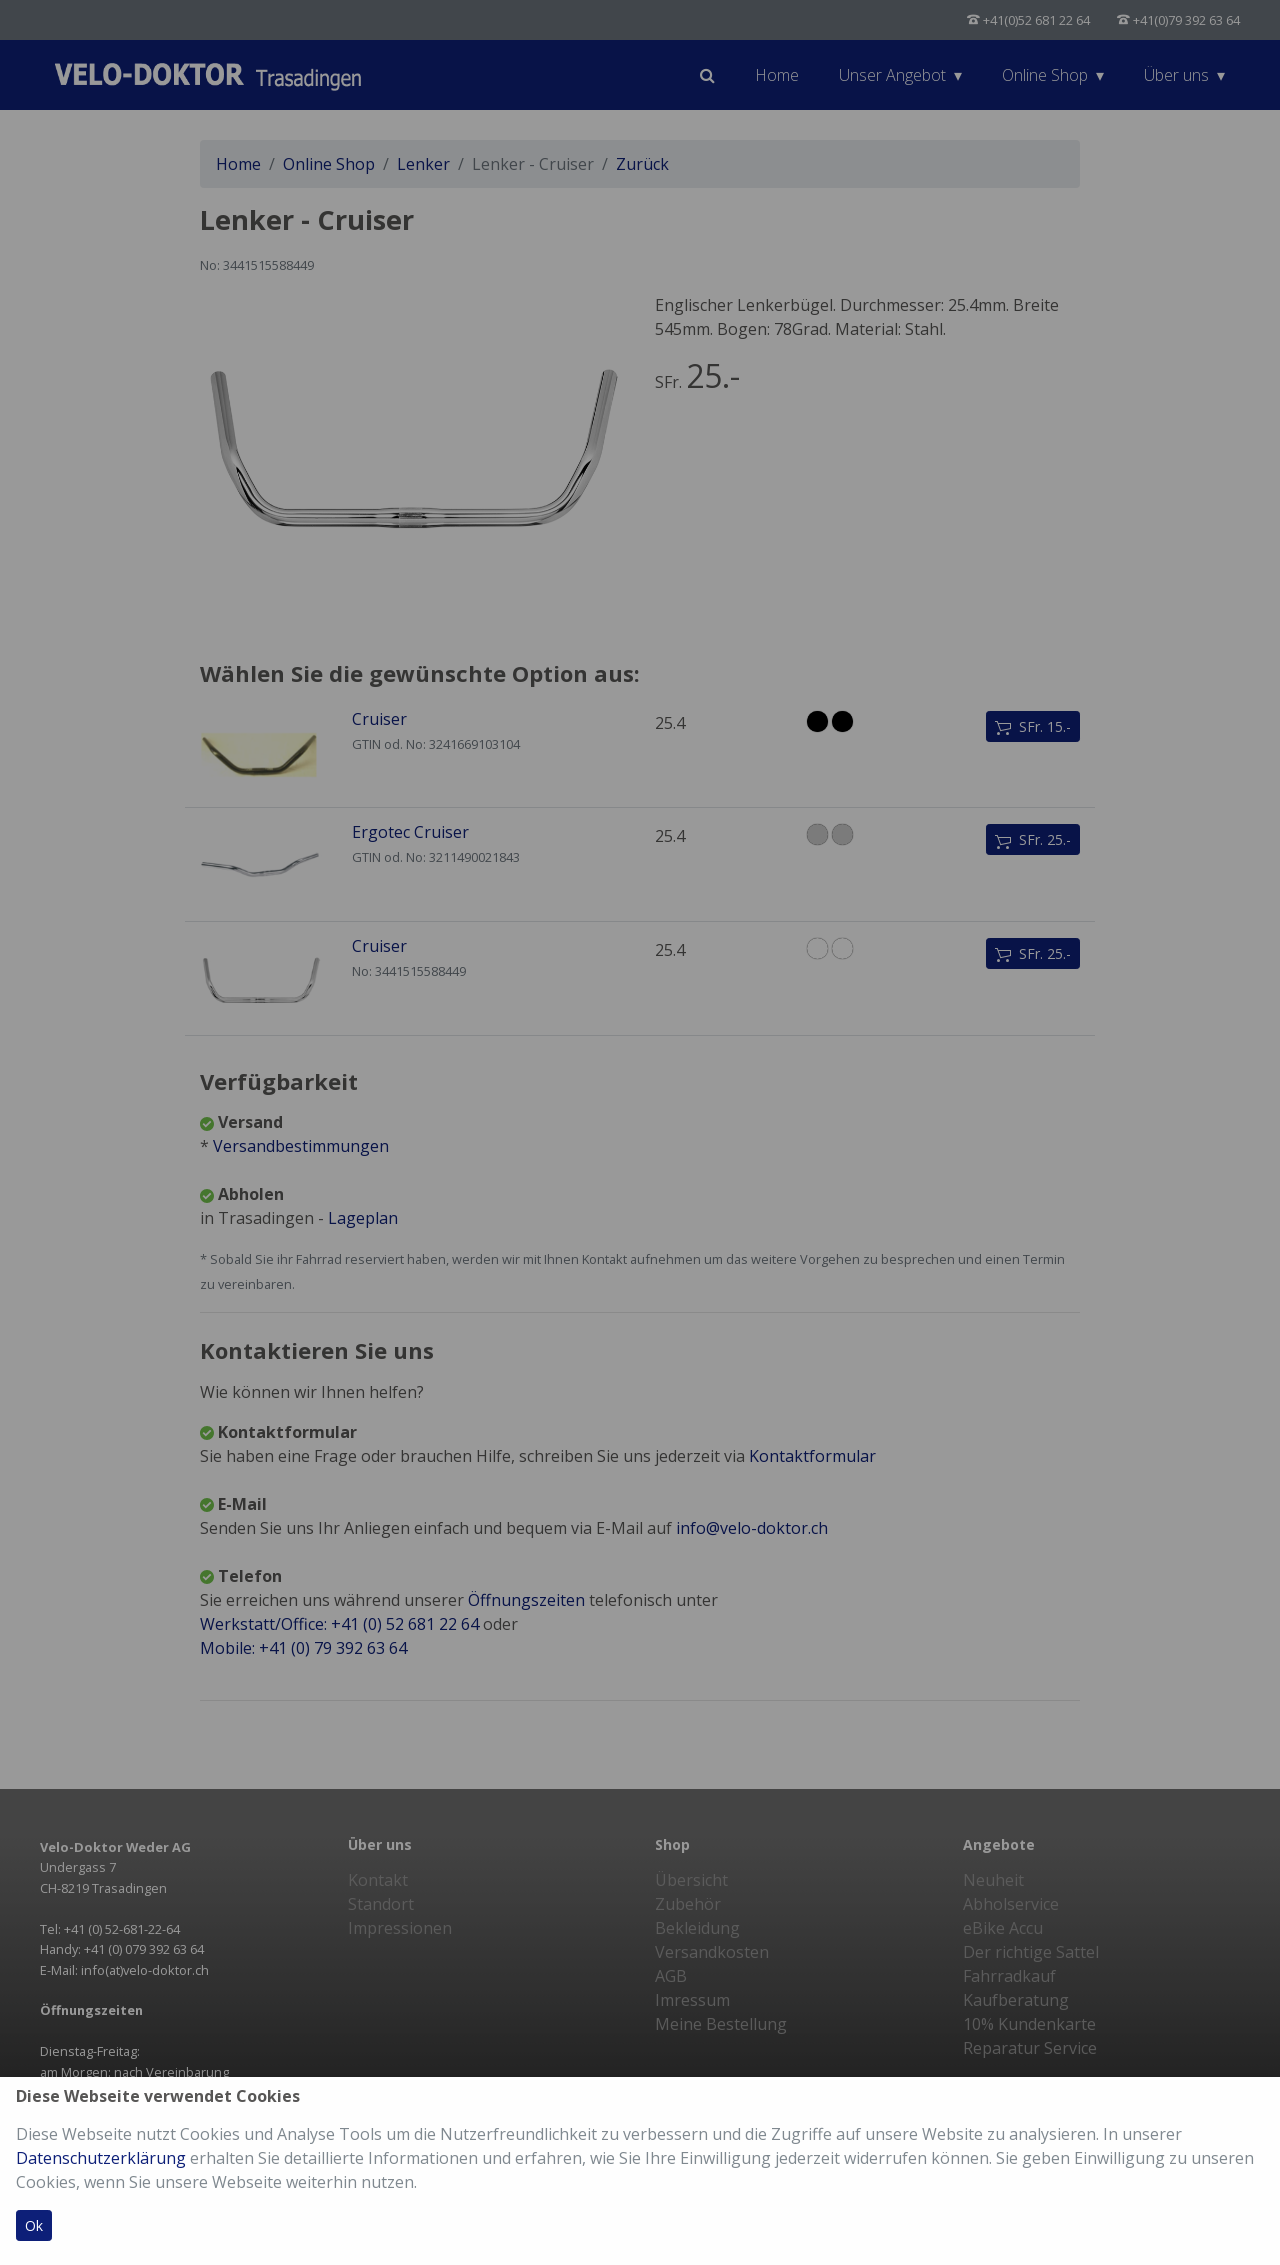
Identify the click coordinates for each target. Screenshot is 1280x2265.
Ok (34, 2225)
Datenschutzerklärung (101, 2158)
